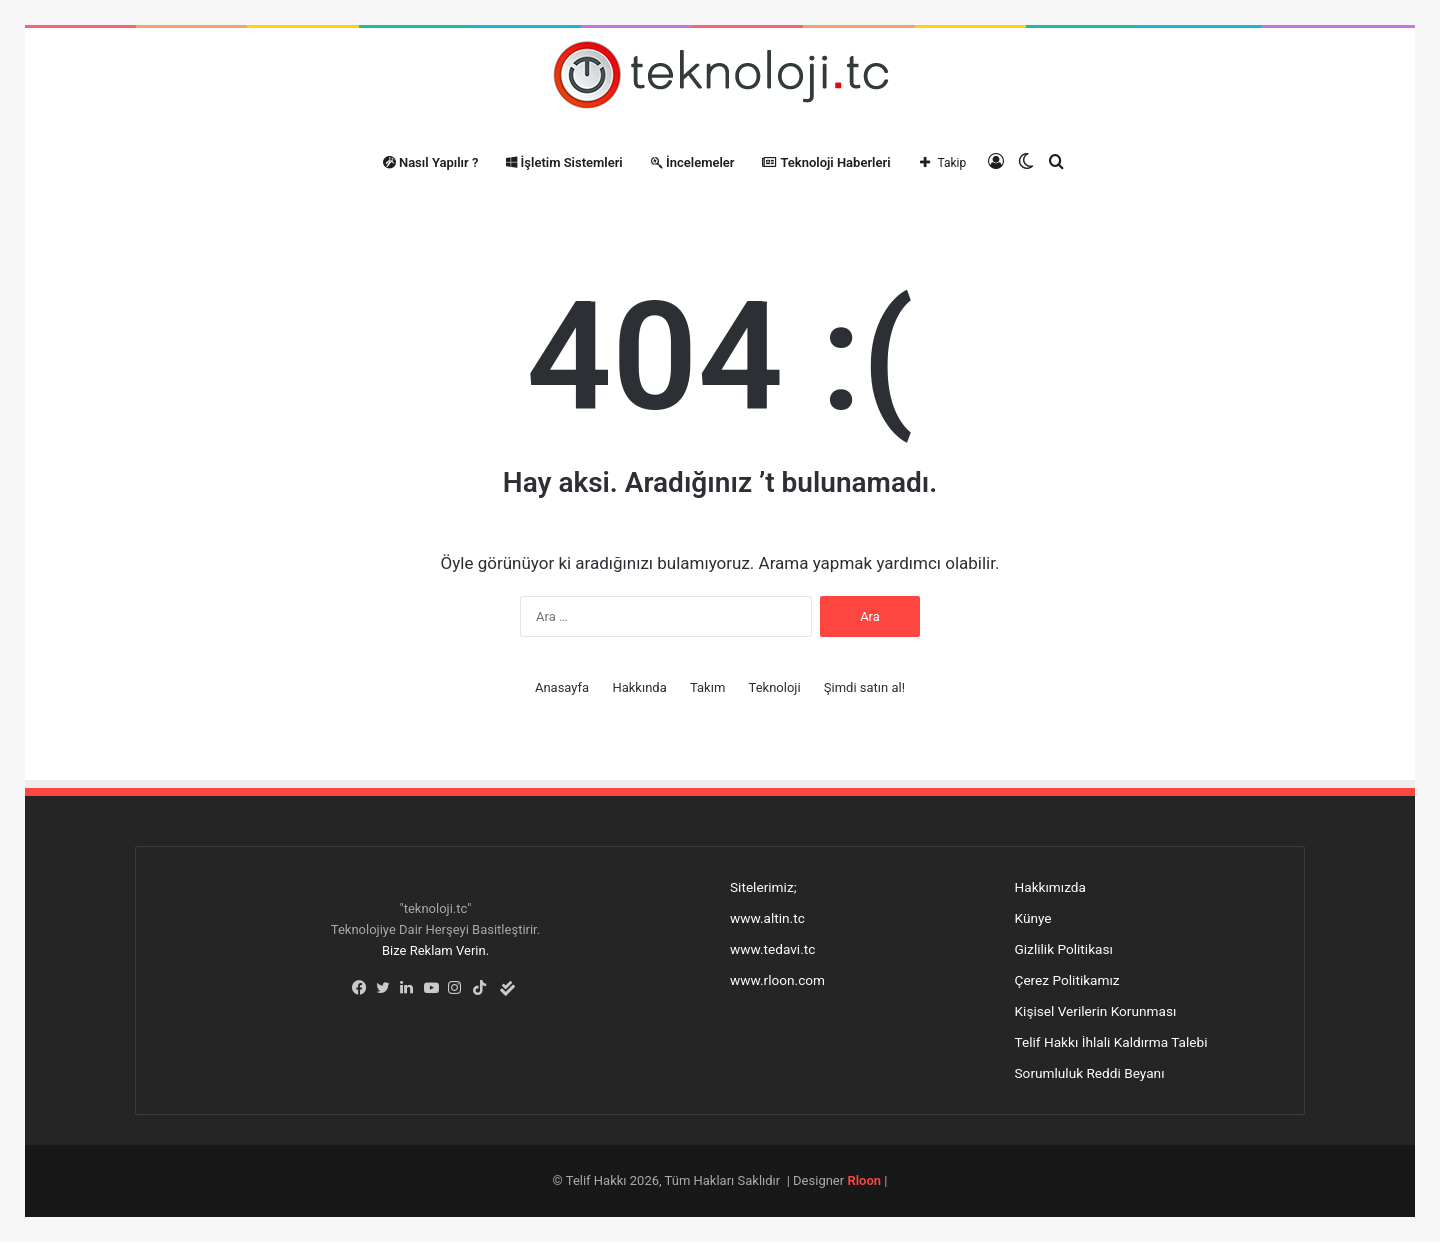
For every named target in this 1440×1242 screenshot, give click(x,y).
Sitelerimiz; (763, 887)
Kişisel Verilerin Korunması (1096, 1011)
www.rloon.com (777, 980)
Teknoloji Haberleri (826, 162)
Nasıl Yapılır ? (431, 162)
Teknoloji (775, 687)
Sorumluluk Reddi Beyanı (1090, 1073)
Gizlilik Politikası (1064, 949)
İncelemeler (693, 162)
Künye (1033, 918)
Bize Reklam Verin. (435, 950)
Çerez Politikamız (1067, 980)
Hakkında (639, 687)
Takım (707, 687)
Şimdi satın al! (864, 687)
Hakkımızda (1050, 887)
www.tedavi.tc (772, 949)
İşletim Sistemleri (564, 162)
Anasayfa (562, 687)
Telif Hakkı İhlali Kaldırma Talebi (1111, 1042)
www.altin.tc (767, 918)
